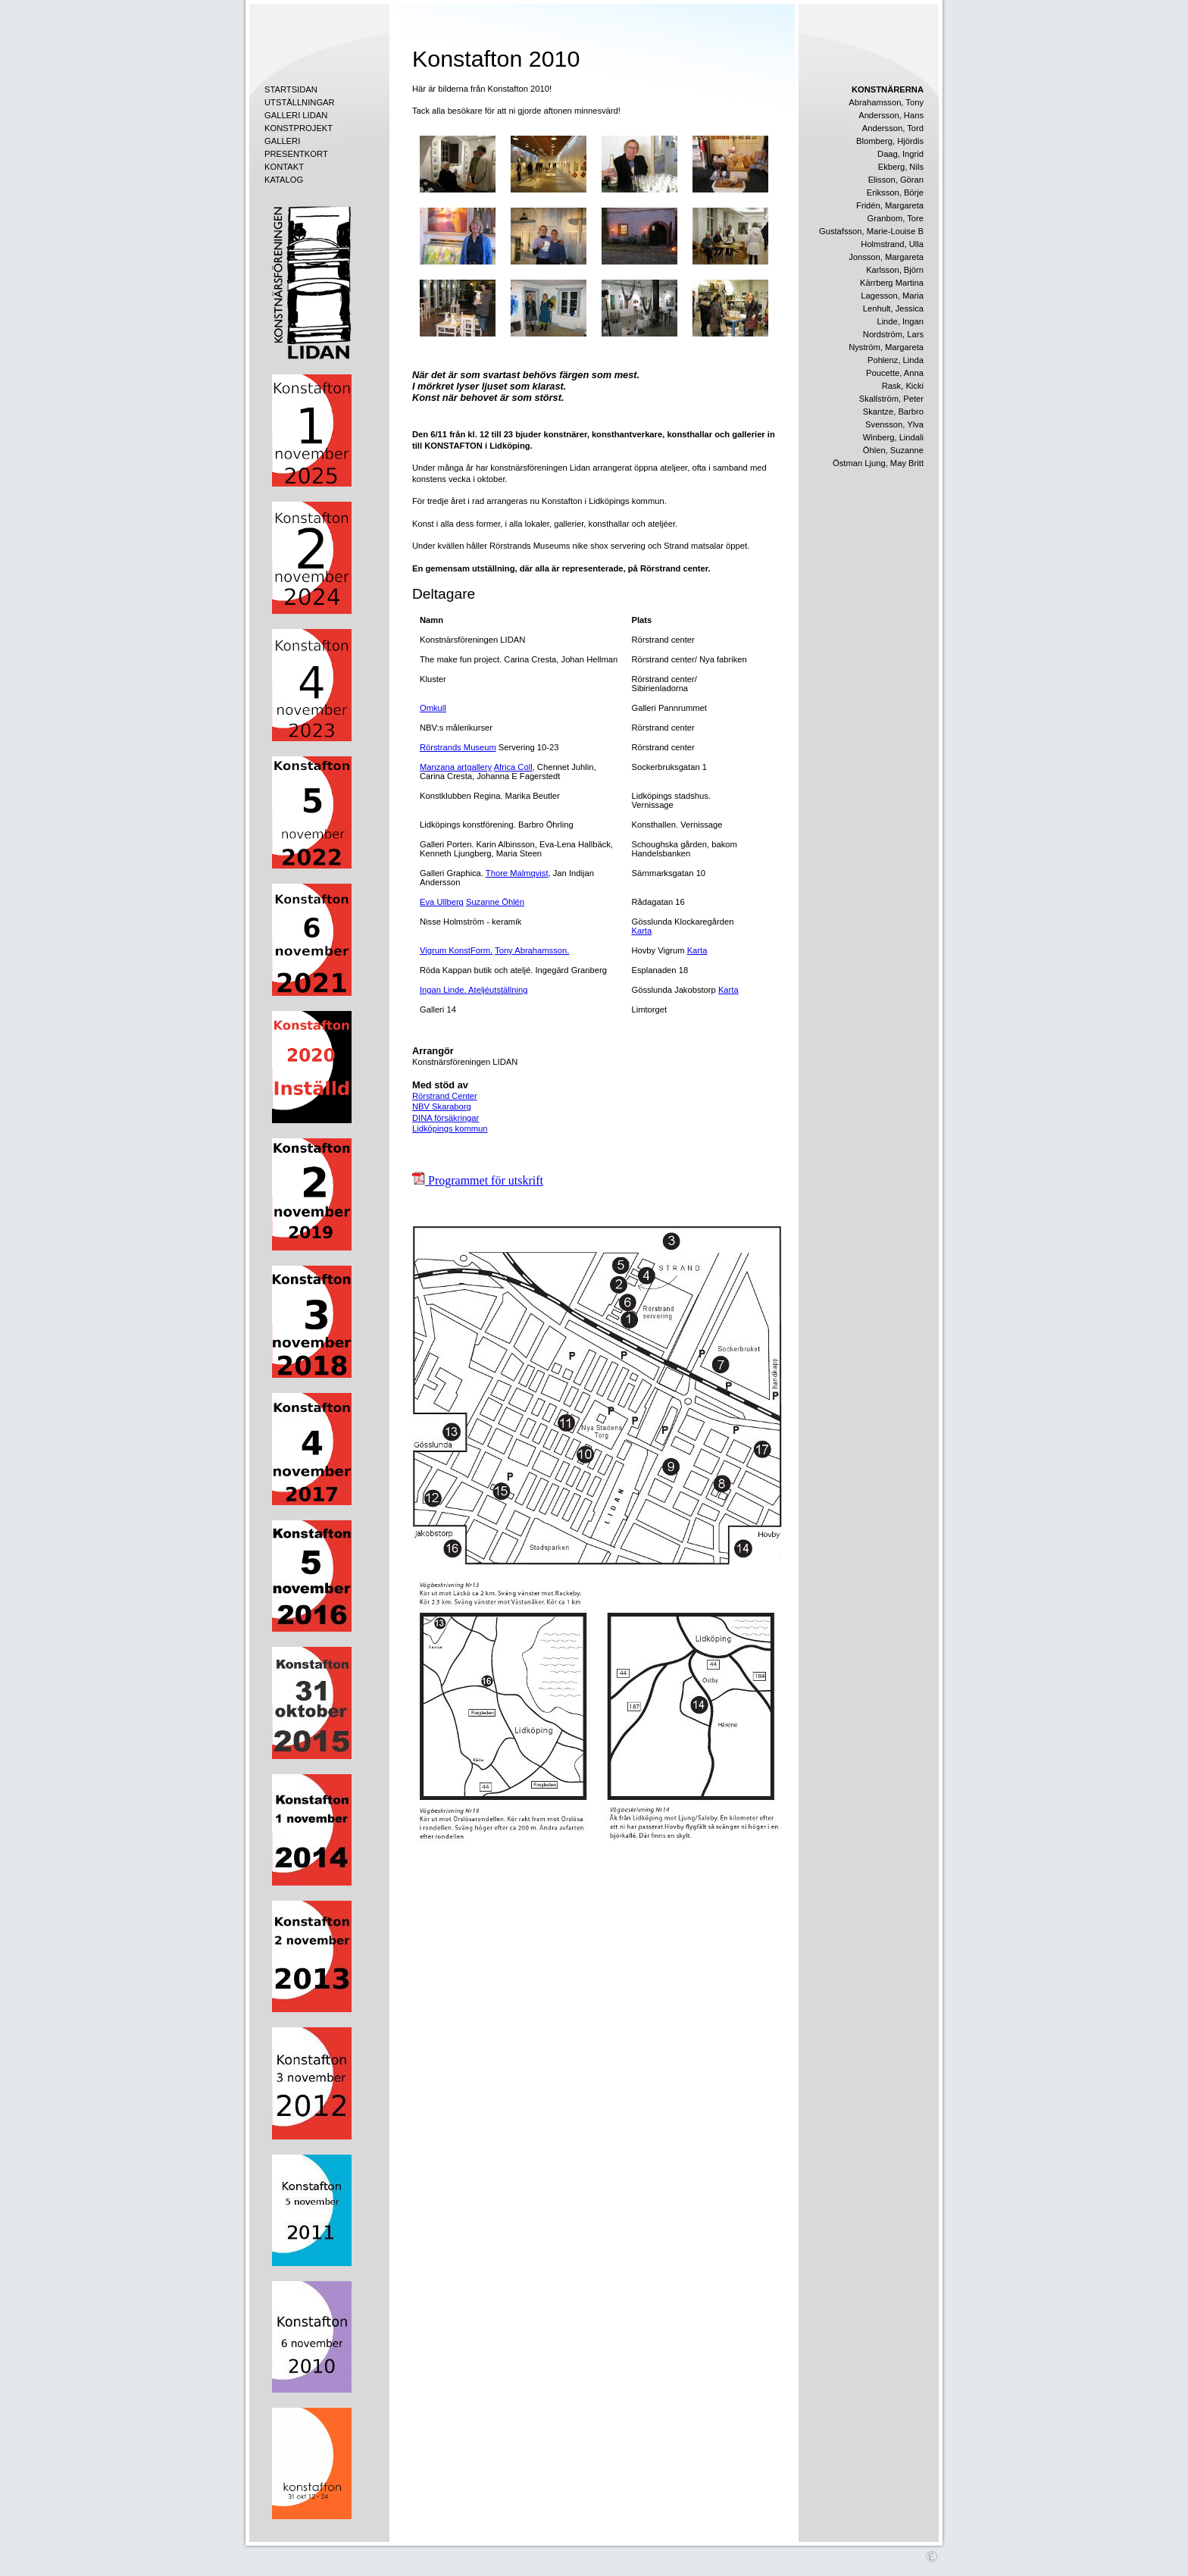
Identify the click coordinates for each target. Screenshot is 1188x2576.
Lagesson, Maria (892, 295)
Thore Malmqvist (517, 873)
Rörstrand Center (444, 1095)
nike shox (590, 545)
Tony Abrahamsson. (532, 950)
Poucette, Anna (895, 372)
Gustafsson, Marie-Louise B (871, 231)
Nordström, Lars (893, 334)
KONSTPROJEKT (298, 128)
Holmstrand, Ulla (892, 244)
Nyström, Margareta (886, 347)
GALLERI (282, 141)
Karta (641, 930)
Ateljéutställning (497, 989)
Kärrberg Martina (892, 282)
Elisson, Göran (896, 179)
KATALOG (283, 179)
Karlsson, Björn (895, 269)
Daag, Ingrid (900, 153)
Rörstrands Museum (458, 747)
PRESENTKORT (296, 153)
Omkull (433, 707)
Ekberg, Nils (901, 166)
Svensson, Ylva (894, 424)
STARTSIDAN (290, 89)
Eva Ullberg (442, 901)
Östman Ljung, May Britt (878, 463)
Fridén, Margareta (890, 205)
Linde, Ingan (900, 321)
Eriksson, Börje (895, 192)
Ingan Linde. (443, 989)
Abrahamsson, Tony (886, 102)
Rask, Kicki (903, 385)
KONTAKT (284, 166)
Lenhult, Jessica (893, 308)
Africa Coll (513, 767)
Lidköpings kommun (450, 1128)
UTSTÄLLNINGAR (299, 102)
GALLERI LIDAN (295, 115)
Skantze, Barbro (893, 411)
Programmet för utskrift (477, 1180)
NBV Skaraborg (441, 1106)
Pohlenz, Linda (896, 360)
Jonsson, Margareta (886, 256)
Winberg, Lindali (893, 437)
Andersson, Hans (891, 115)
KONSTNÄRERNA (888, 89)
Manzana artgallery (456, 767)
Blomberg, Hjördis (890, 141)
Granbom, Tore (896, 218)
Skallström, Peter (891, 398)
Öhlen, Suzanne (893, 450)
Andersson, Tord (893, 128)
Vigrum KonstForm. (456, 950)
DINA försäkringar (445, 1117)
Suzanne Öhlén (495, 901)
